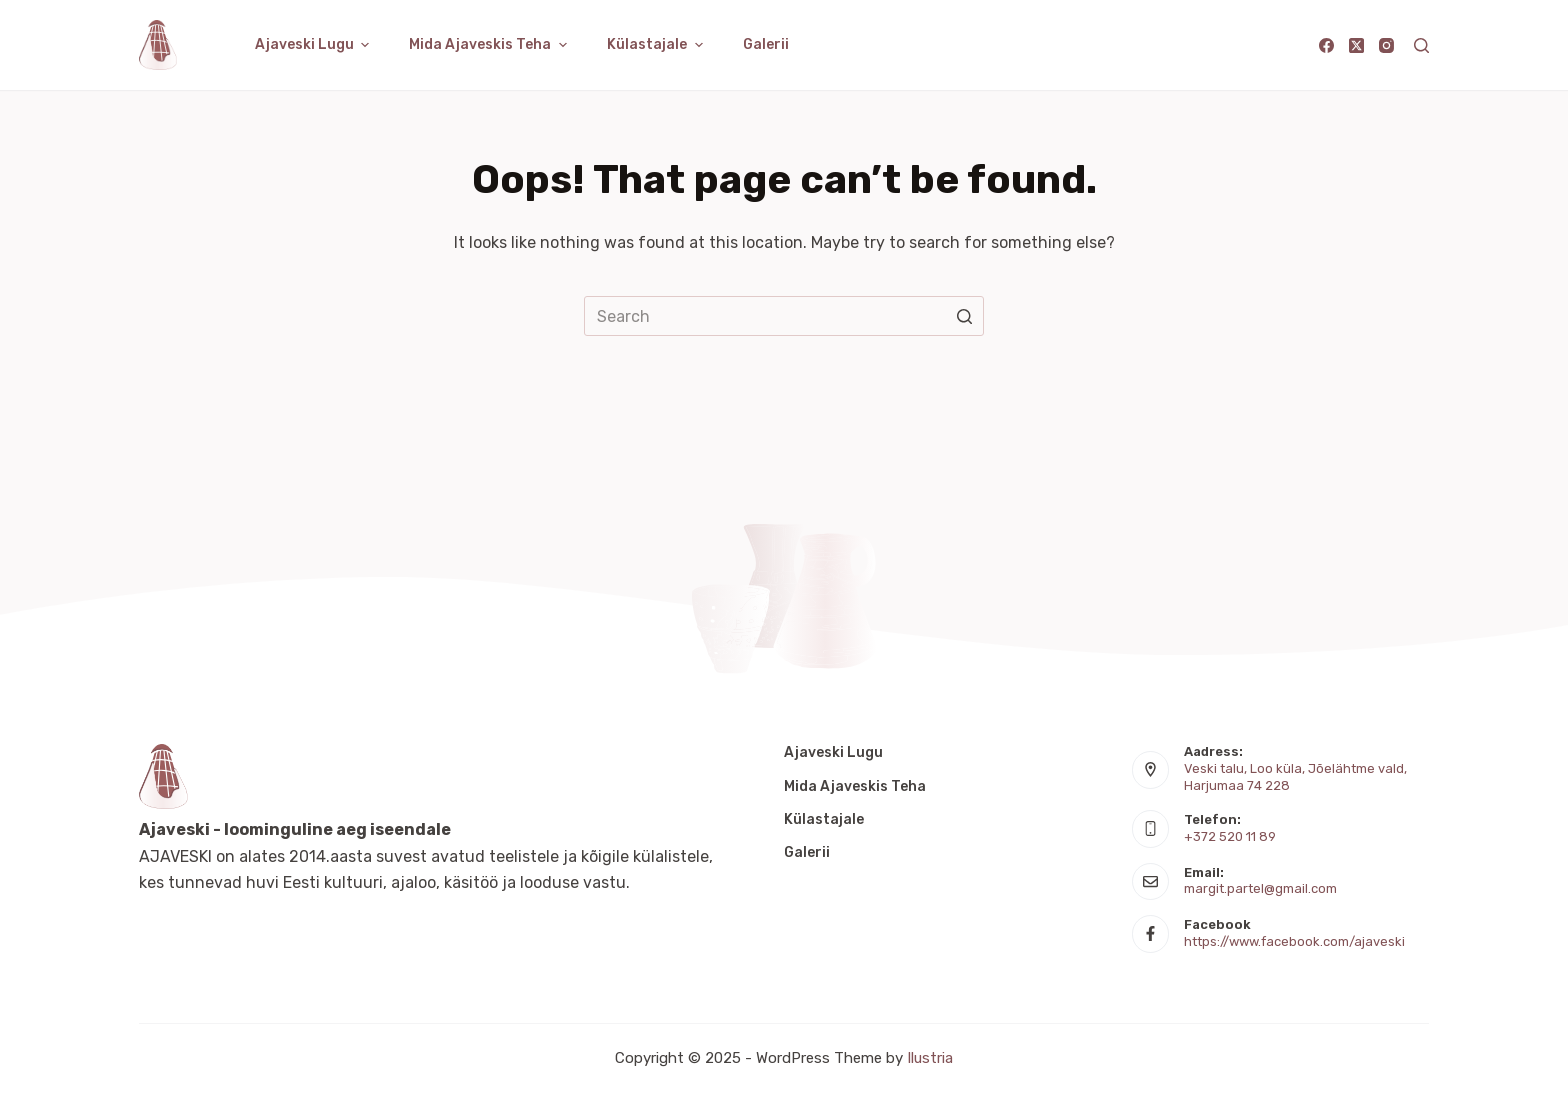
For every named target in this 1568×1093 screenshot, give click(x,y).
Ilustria (930, 1058)
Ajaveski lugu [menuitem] (315, 45)
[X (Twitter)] (1356, 45)
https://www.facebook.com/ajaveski (1294, 941)
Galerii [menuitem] (766, 44)
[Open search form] (1421, 45)
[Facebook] (1326, 45)
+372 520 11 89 (1230, 836)
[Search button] (964, 316)
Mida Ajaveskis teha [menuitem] (490, 45)
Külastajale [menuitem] (657, 45)
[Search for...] (784, 316)
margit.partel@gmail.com (1260, 888)
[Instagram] (1386, 45)
